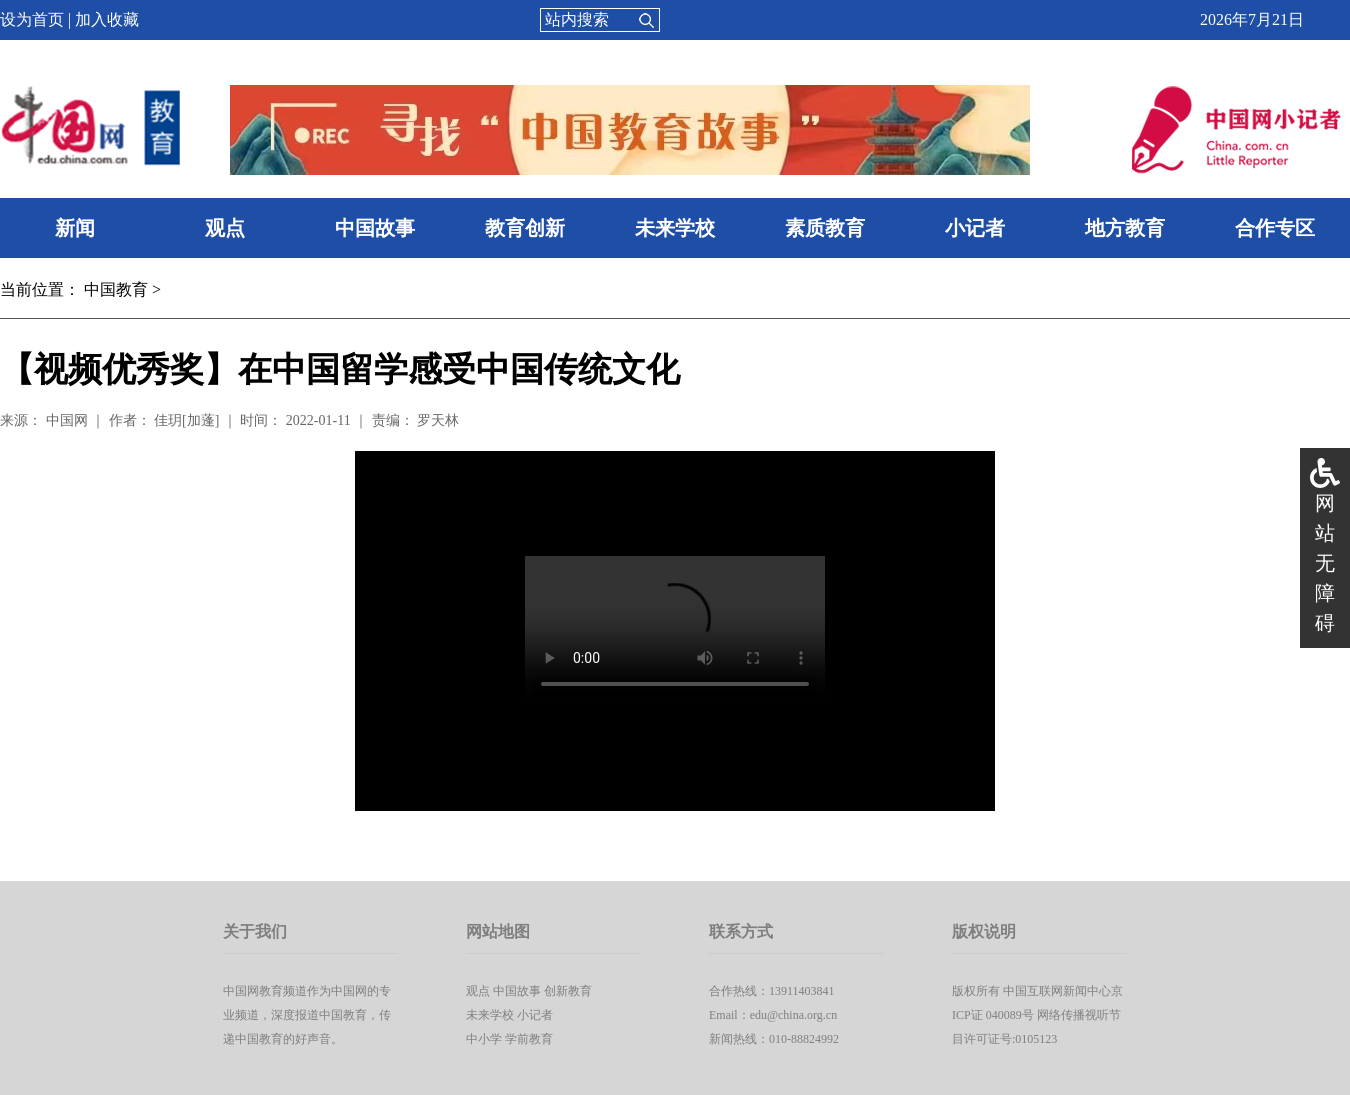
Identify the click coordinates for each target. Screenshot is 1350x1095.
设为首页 (32, 19)
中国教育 (116, 289)
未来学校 (675, 228)
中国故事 (375, 228)
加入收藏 (107, 19)
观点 (225, 228)
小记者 (975, 228)
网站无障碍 (1325, 563)
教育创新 (525, 228)
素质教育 (825, 228)
